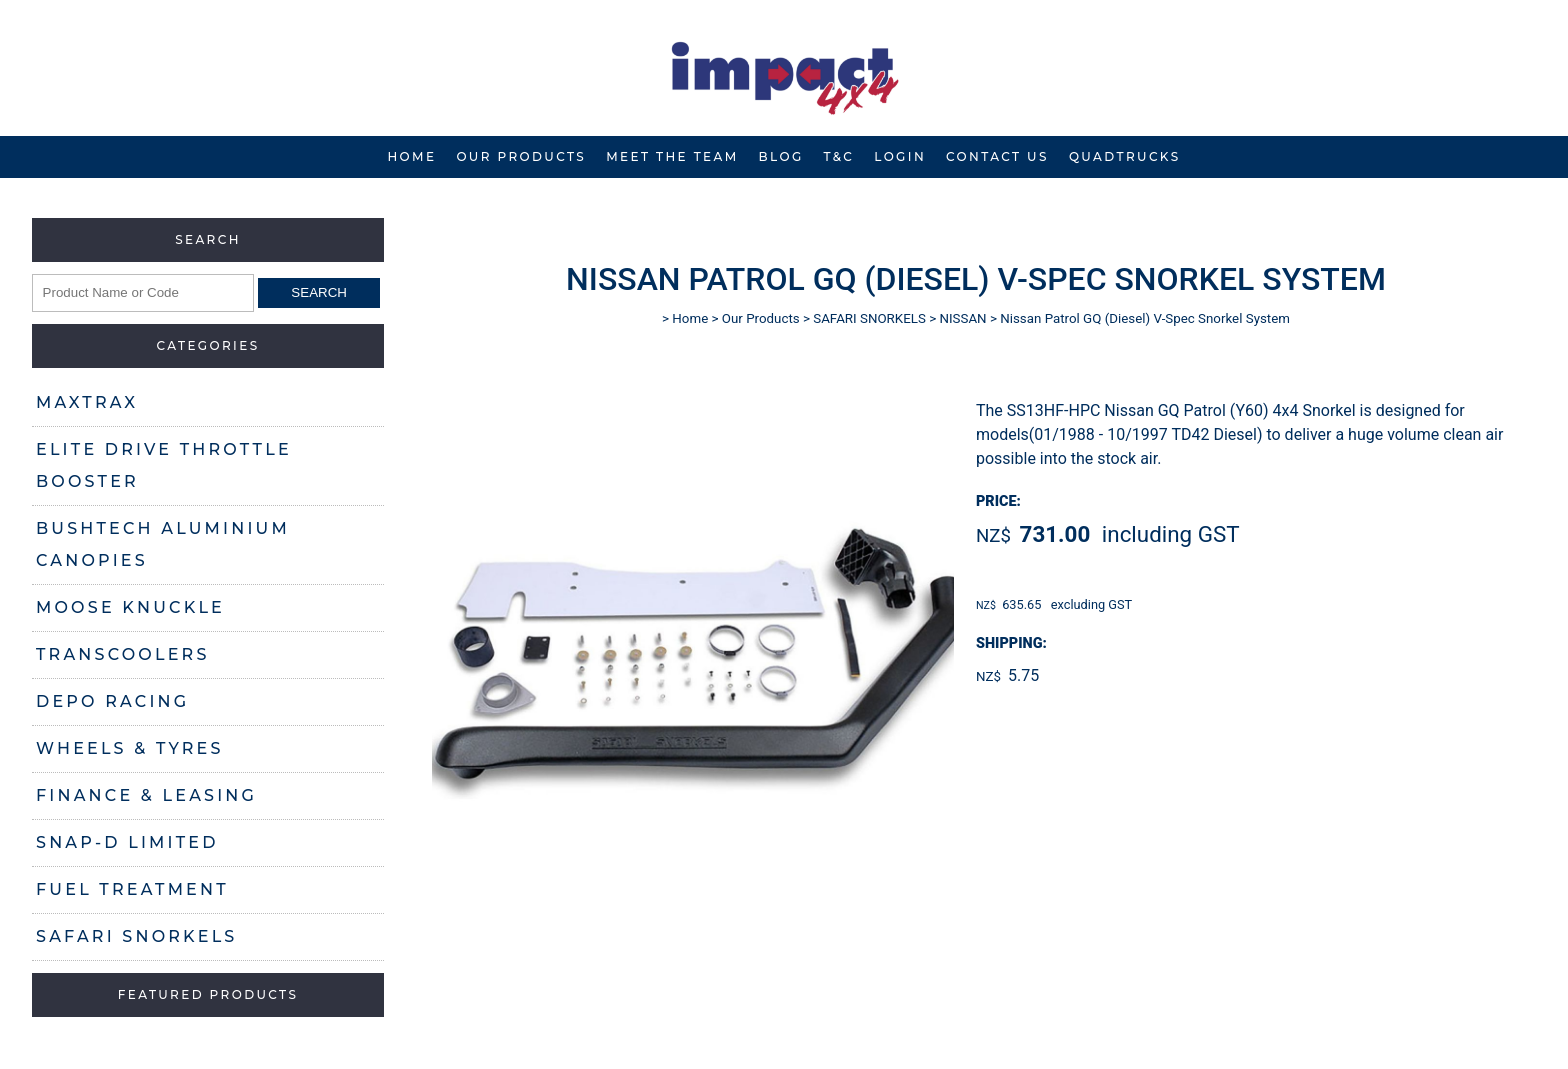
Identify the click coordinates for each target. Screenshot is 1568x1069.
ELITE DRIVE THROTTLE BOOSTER (164, 465)
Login (900, 156)
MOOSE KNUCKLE (130, 607)
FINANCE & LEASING (146, 795)
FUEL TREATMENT (132, 889)
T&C (839, 156)
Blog (781, 156)
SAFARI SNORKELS (136, 936)
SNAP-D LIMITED (127, 842)
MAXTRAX (87, 402)
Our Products (521, 156)
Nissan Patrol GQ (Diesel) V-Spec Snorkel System (1145, 318)
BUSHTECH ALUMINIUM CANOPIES (163, 544)
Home (411, 156)
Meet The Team (672, 156)
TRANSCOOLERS (123, 654)
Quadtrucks (1125, 156)
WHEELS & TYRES (130, 748)
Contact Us (997, 156)
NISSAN (962, 318)
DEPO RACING (112, 701)
